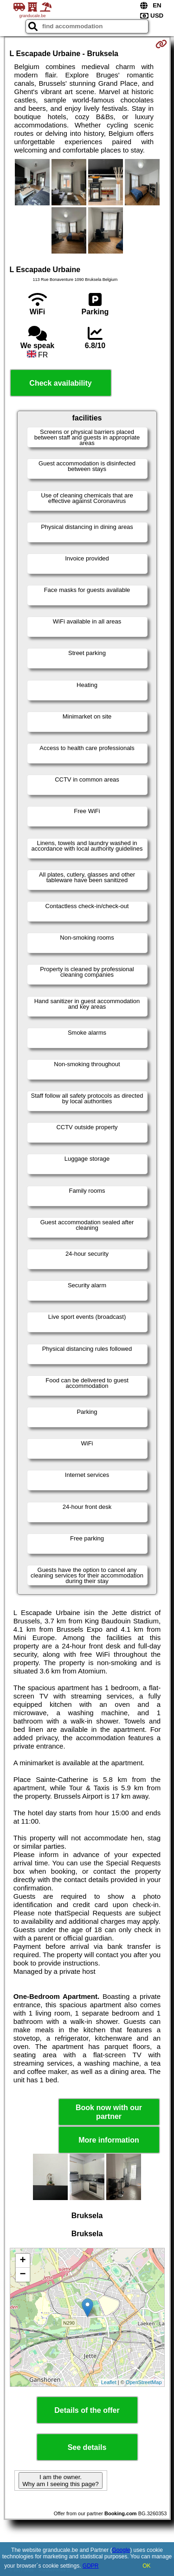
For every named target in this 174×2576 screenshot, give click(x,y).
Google (121, 2550)
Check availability (60, 383)
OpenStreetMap (144, 2382)
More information (108, 2140)
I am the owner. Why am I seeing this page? (60, 2480)
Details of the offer (86, 2410)
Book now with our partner (109, 2112)
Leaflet (108, 2382)
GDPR (91, 2566)
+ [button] (22, 2261)
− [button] (22, 2275)
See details (87, 2447)
